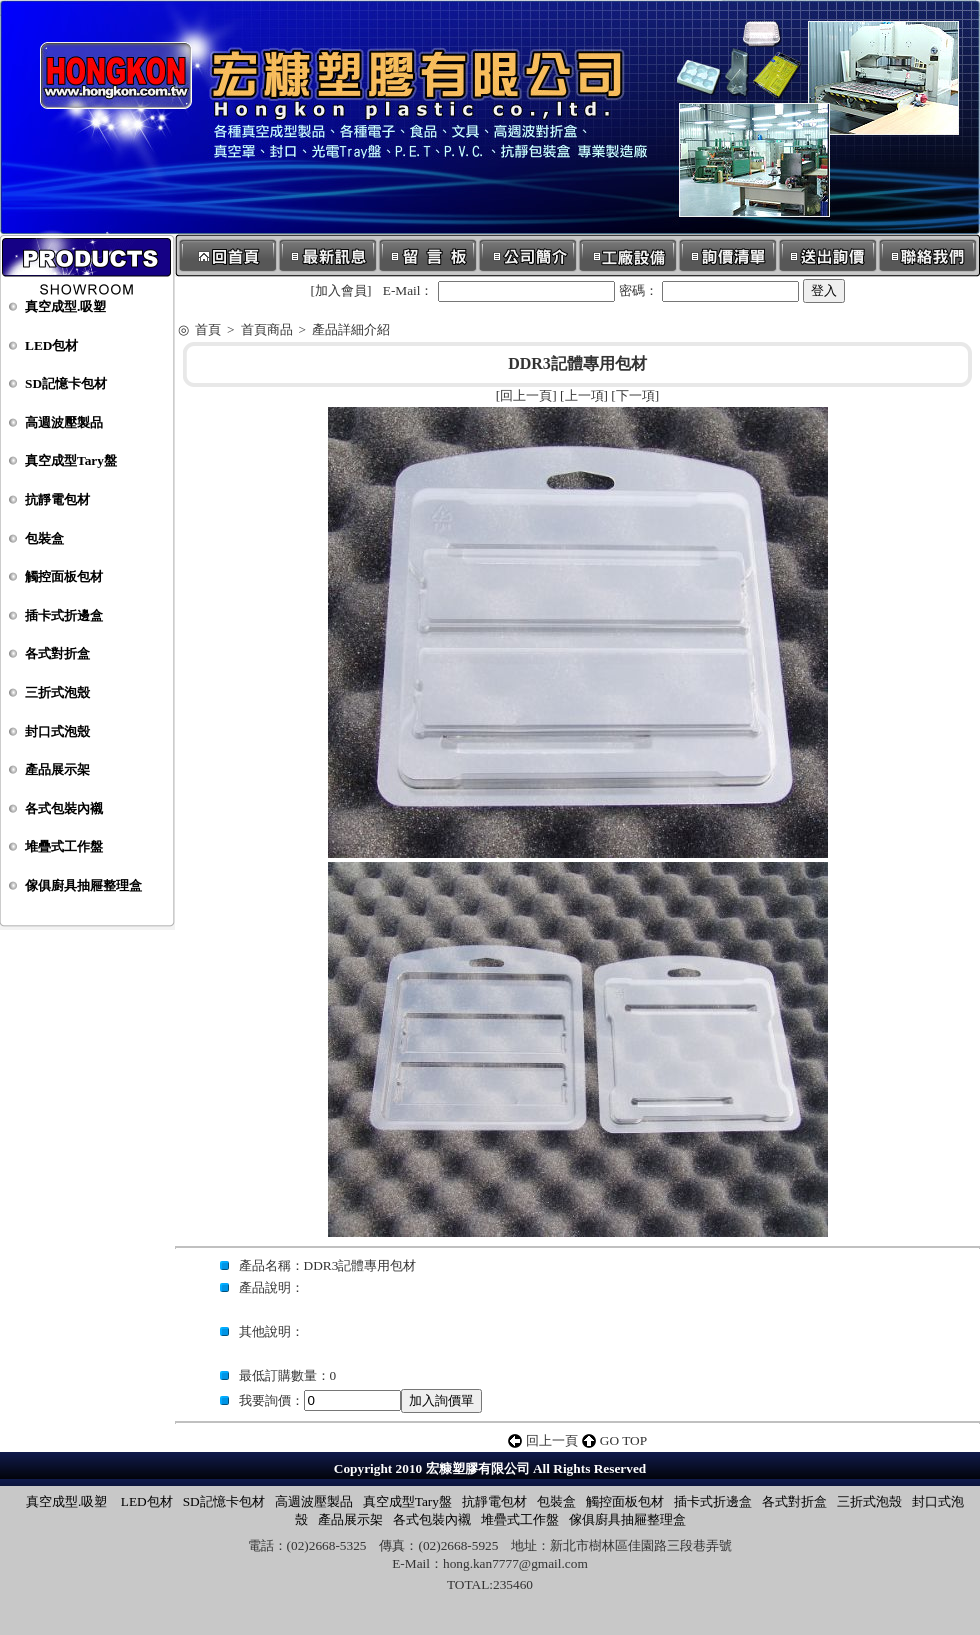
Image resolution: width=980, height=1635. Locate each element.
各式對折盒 (57, 653)
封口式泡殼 (57, 731)
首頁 (208, 329)
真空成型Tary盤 (71, 460)
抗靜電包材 (57, 499)
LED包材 (51, 345)
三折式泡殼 (57, 692)
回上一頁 (526, 395)
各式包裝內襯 (64, 808)
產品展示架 (57, 769)
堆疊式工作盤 (64, 846)
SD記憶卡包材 (66, 383)
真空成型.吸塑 (65, 306)
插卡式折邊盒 (64, 615)
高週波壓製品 (64, 422)
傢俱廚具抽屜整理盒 (83, 885)
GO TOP (623, 1440)
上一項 (584, 395)
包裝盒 (44, 538)
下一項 (635, 395)
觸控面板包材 (64, 576)
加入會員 (341, 290)
